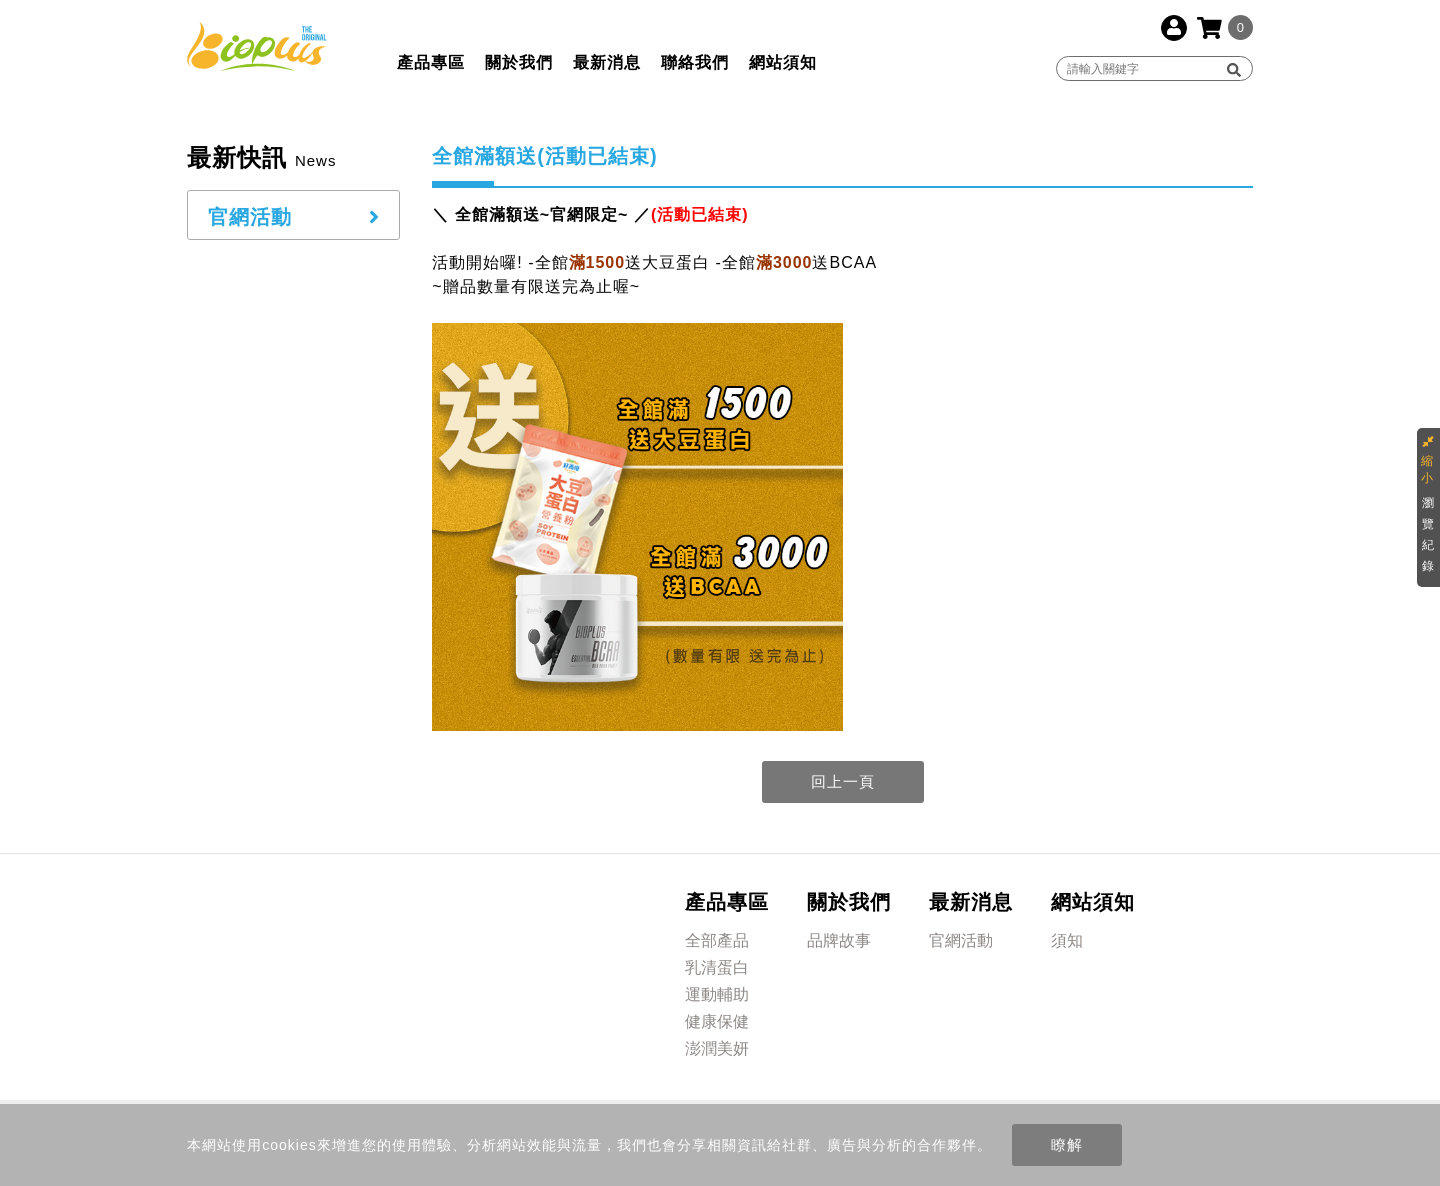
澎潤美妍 (717, 1048)
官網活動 (961, 940)
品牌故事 (839, 940)
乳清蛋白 (717, 967)
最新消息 (607, 62)
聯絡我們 (695, 62)
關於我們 (519, 62)
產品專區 (431, 62)
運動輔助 (717, 994)
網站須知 (783, 62)
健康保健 (717, 1021)
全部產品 (717, 940)
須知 (1067, 940)
